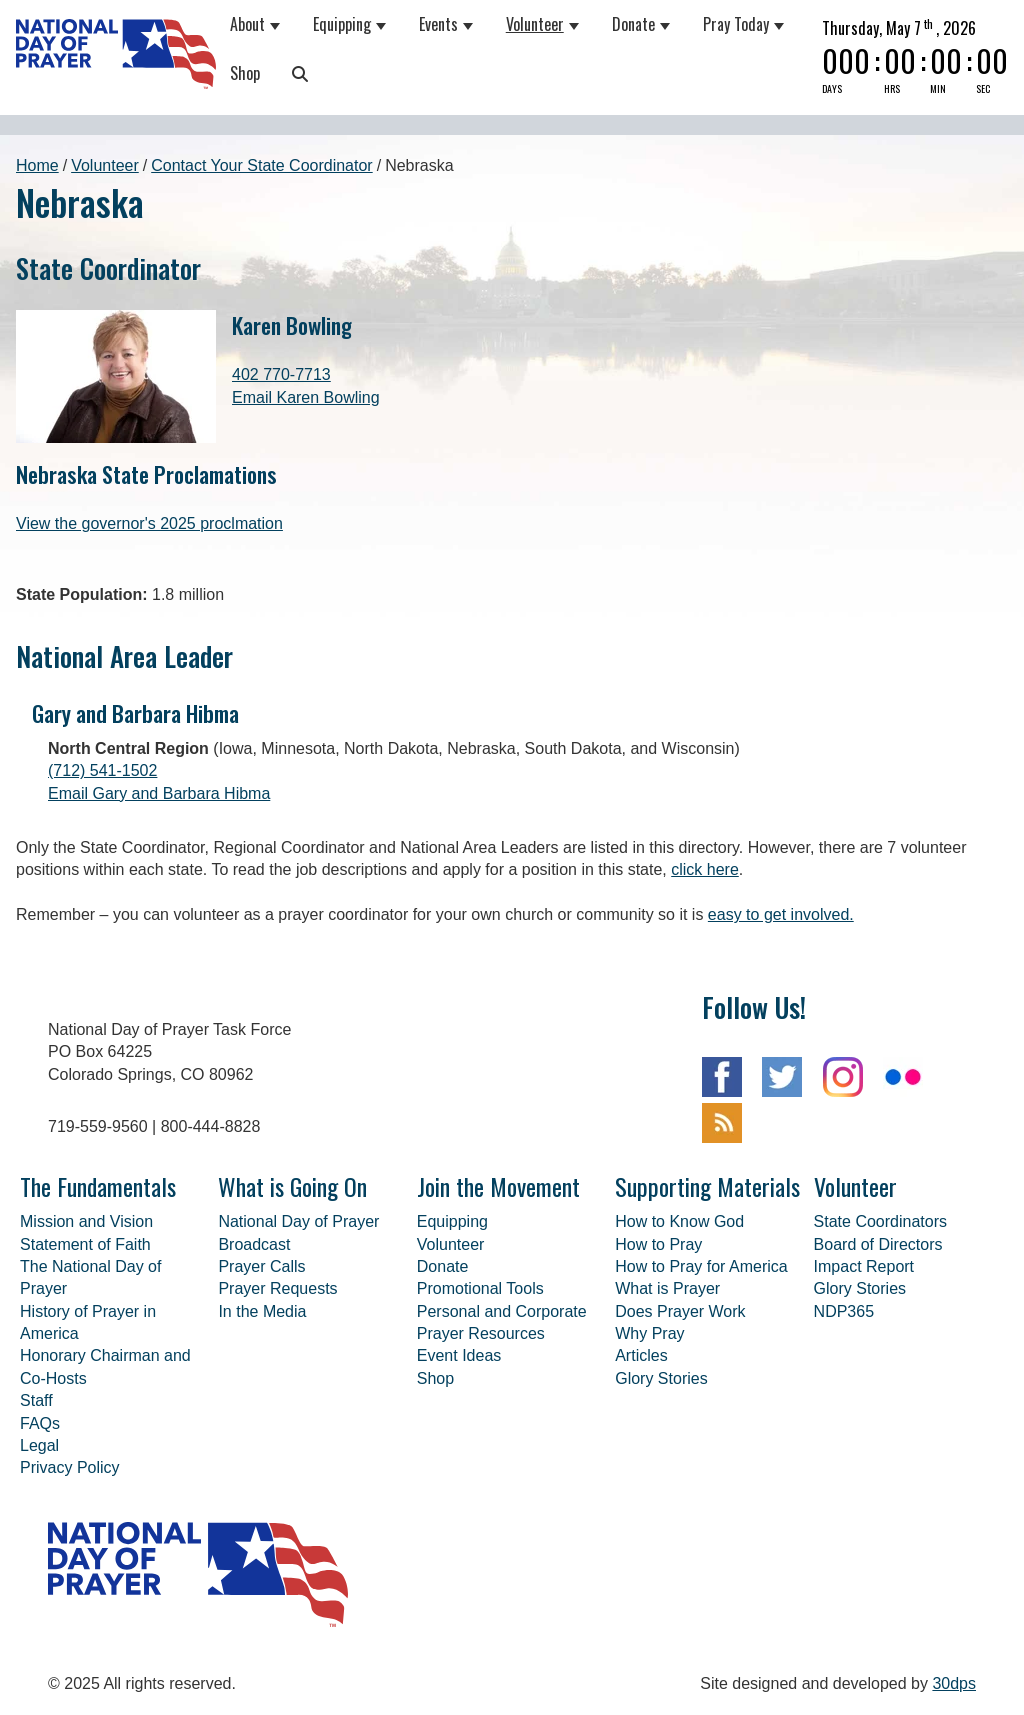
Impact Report (864, 1266)
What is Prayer (667, 1288)
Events (438, 24)
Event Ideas (459, 1355)
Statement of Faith (85, 1244)
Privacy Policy (70, 1467)
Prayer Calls (261, 1266)
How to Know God (679, 1221)
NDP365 (844, 1311)
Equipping (342, 24)
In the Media (262, 1311)
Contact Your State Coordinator (261, 165)
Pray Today (736, 24)
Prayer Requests (277, 1288)
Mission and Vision (86, 1221)
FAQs (40, 1423)
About (247, 24)
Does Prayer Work (680, 1311)
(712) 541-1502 (102, 770)
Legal (39, 1445)
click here (705, 869)
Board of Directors (878, 1244)
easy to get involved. (781, 914)
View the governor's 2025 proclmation (149, 523)
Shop (245, 73)
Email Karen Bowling (306, 397)
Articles (641, 1355)
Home (37, 165)
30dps (954, 1683)
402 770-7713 (281, 374)
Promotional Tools (480, 1288)
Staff (36, 1400)
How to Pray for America (701, 1266)
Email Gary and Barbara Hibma (159, 793)
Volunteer (535, 24)
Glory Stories (661, 1378)
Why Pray (649, 1333)
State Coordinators (880, 1221)
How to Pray (658, 1244)
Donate (633, 24)
